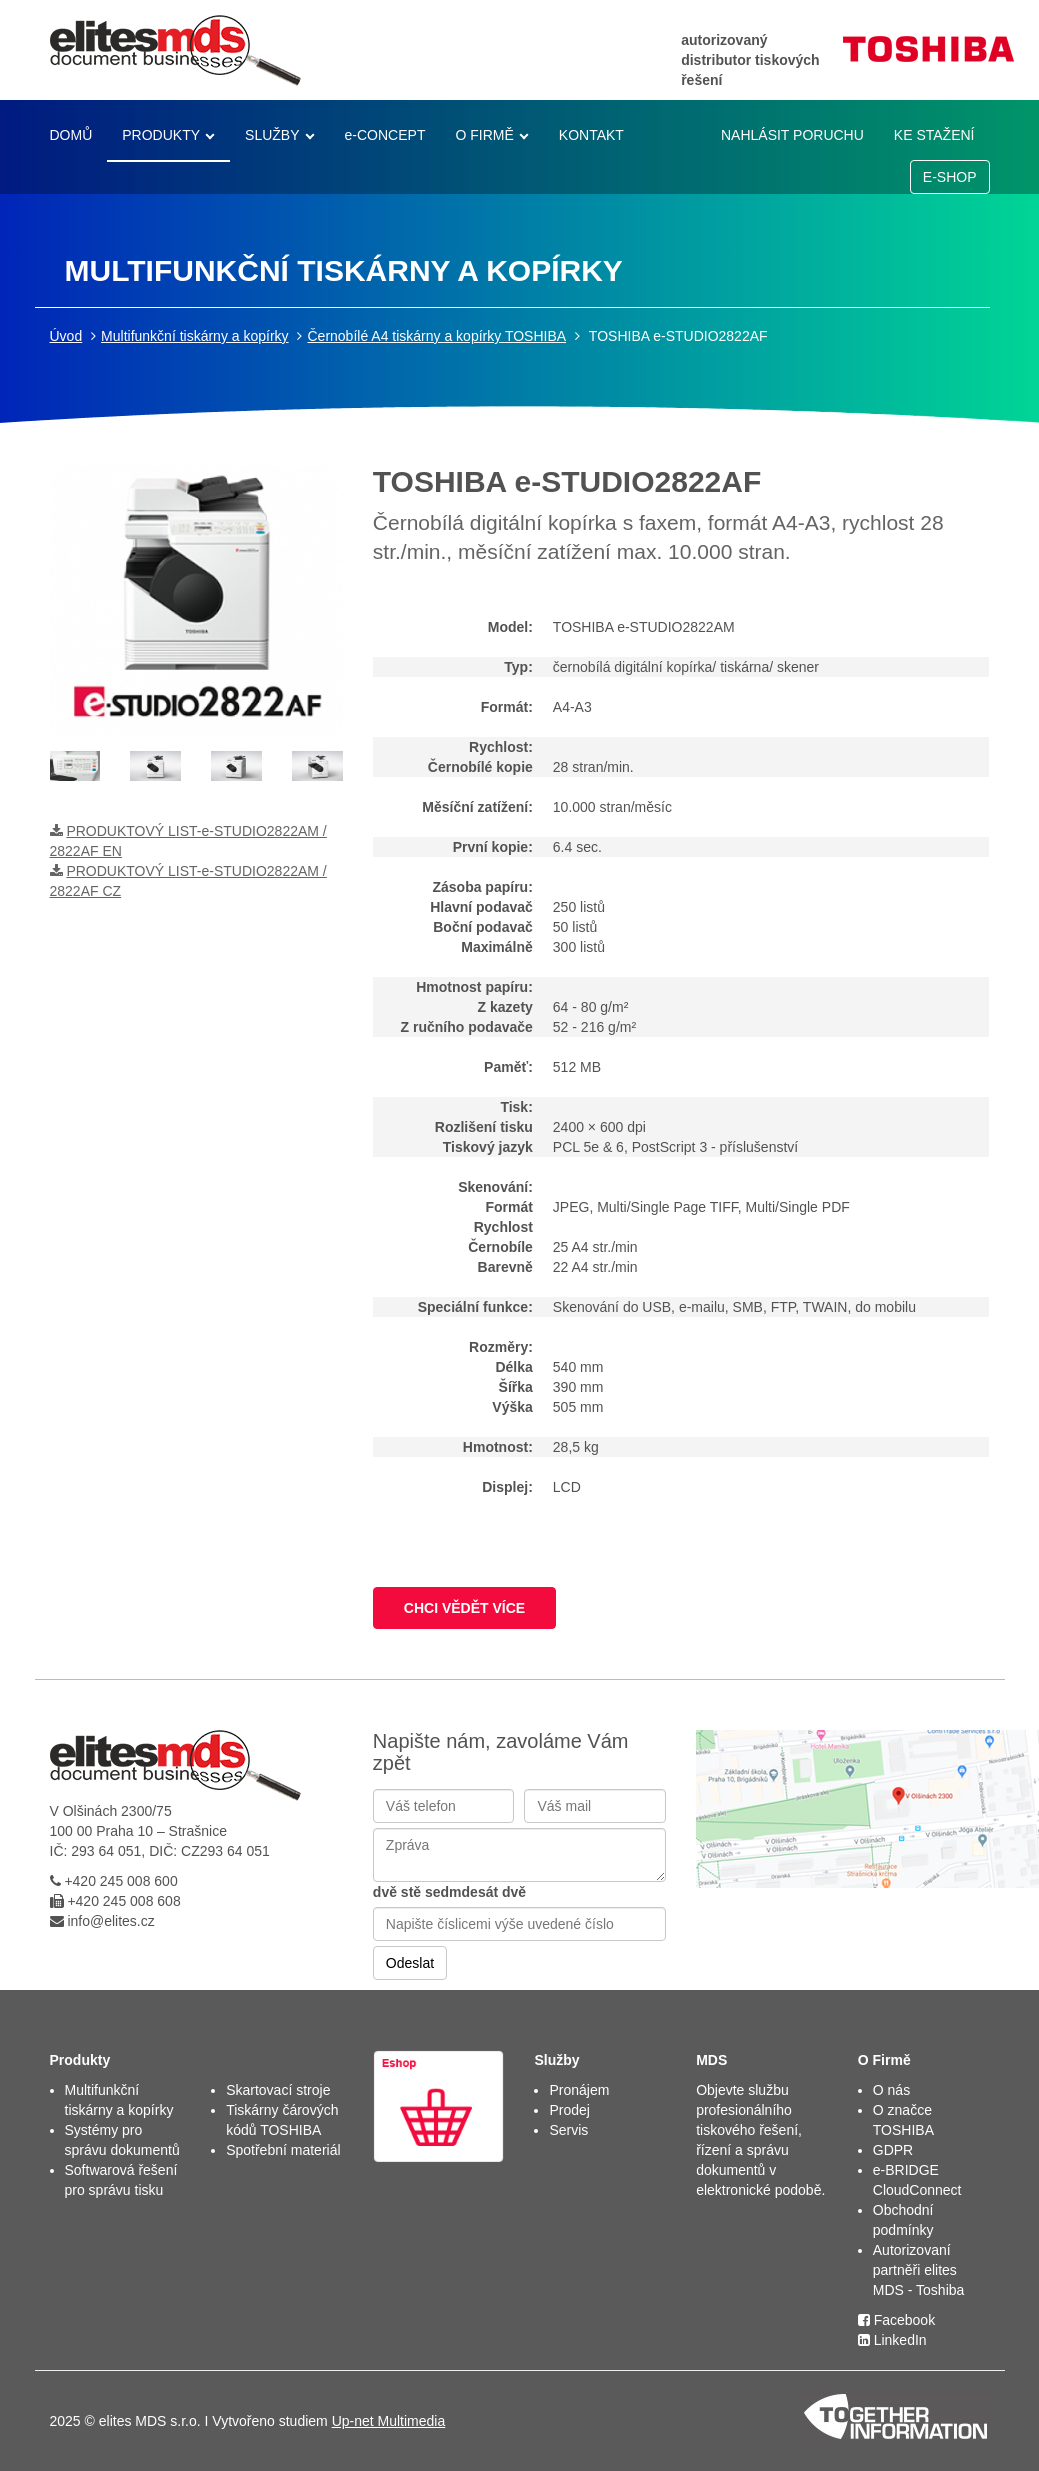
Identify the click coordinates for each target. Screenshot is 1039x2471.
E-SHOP (950, 177)
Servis (568, 2130)
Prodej (569, 2110)
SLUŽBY (272, 135)
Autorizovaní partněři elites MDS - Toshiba (919, 2270)
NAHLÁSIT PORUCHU (792, 135)
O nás (891, 2090)
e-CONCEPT (385, 135)
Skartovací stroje (278, 2090)
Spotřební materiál (283, 2150)
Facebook (896, 2320)
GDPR (893, 2150)
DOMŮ (71, 135)
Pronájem (579, 2090)
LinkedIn (892, 2340)
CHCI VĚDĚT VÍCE (464, 1608)
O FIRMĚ (484, 135)
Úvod (66, 336)
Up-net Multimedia (389, 2421)
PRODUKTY (161, 135)
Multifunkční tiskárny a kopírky (195, 336)
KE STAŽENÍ (934, 135)
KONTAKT (591, 135)
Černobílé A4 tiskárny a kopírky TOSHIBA (436, 336)
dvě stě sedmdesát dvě (449, 1892)
